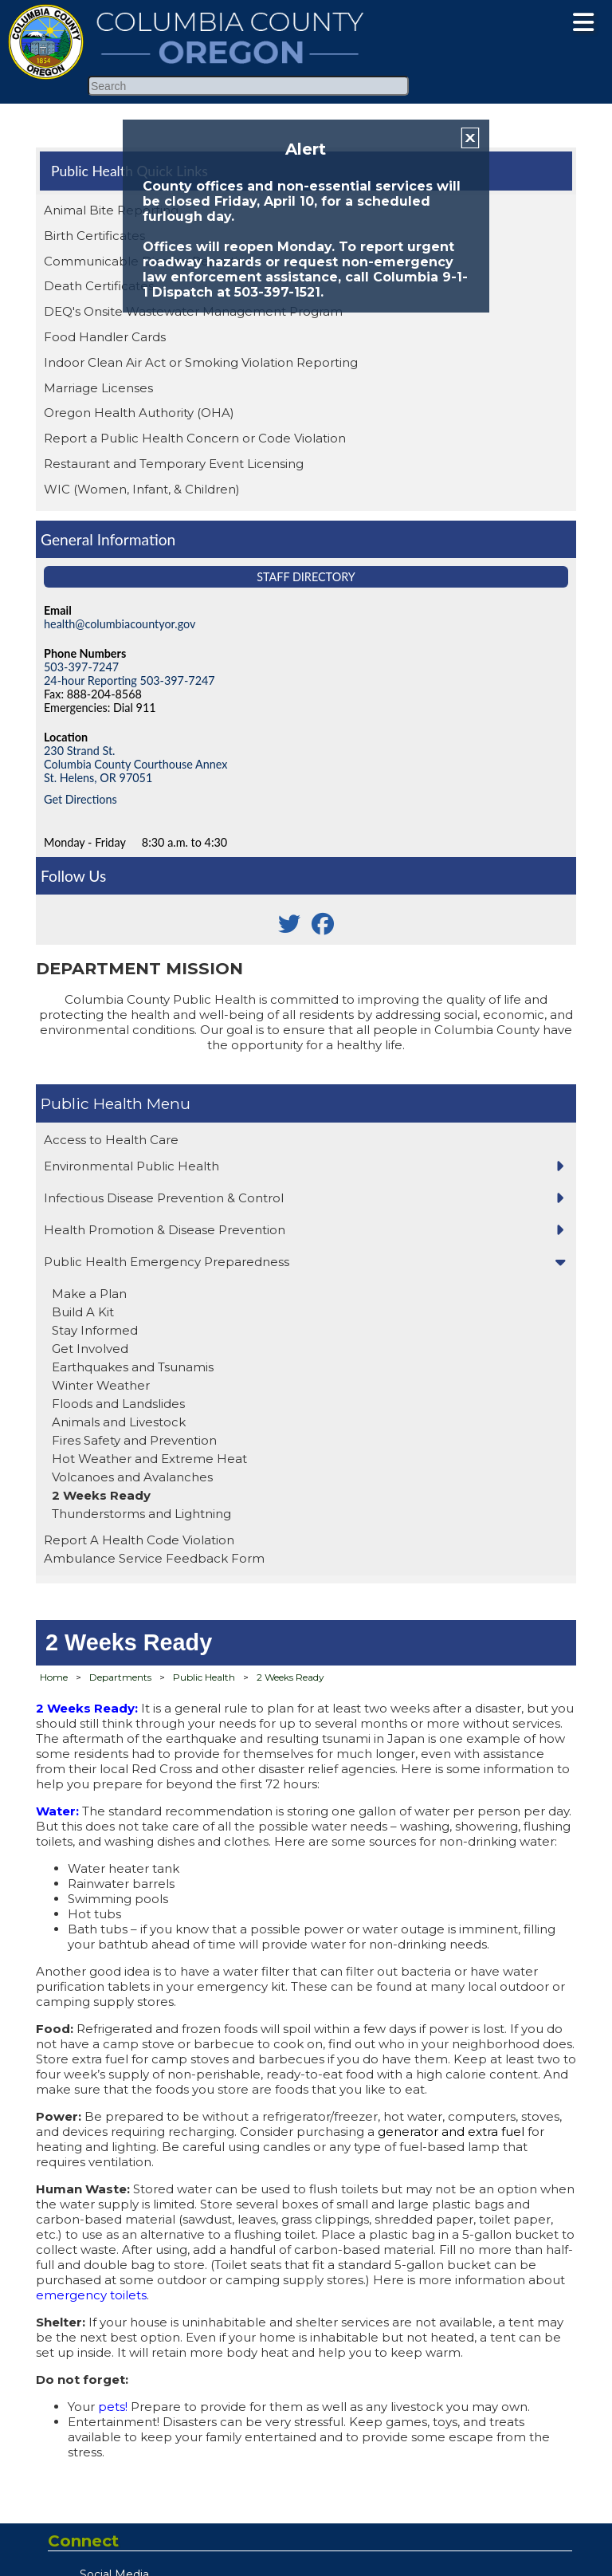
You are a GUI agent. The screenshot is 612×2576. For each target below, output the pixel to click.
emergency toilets (91, 2295)
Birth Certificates (94, 235)
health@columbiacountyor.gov (119, 624)
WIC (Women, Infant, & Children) (142, 489)
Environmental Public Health (131, 1166)
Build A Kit (83, 1311)
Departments (120, 1677)
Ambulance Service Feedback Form (154, 1558)
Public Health (92, 1103)
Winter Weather (101, 1385)
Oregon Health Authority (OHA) (139, 412)
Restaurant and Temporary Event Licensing (174, 463)
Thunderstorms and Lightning (141, 1513)
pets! (113, 2406)
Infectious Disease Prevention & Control (164, 1197)
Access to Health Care (111, 1139)
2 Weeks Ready (101, 1495)
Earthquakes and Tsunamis (133, 1367)
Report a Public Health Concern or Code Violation (195, 438)
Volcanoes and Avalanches (132, 1477)
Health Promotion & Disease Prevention (164, 1229)
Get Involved (90, 1348)
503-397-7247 (81, 667)
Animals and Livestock (119, 1422)
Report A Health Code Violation (139, 1540)
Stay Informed (95, 1330)
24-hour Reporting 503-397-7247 (129, 680)
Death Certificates (99, 285)
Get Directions (80, 799)
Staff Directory (306, 577)
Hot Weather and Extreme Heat (149, 1458)
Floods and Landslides (118, 1403)
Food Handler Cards (105, 336)
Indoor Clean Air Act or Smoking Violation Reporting (201, 362)
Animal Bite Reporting (111, 210)
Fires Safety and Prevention (134, 1440)
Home (54, 1677)
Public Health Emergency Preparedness (166, 1261)
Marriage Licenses (98, 387)
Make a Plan (89, 1293)
